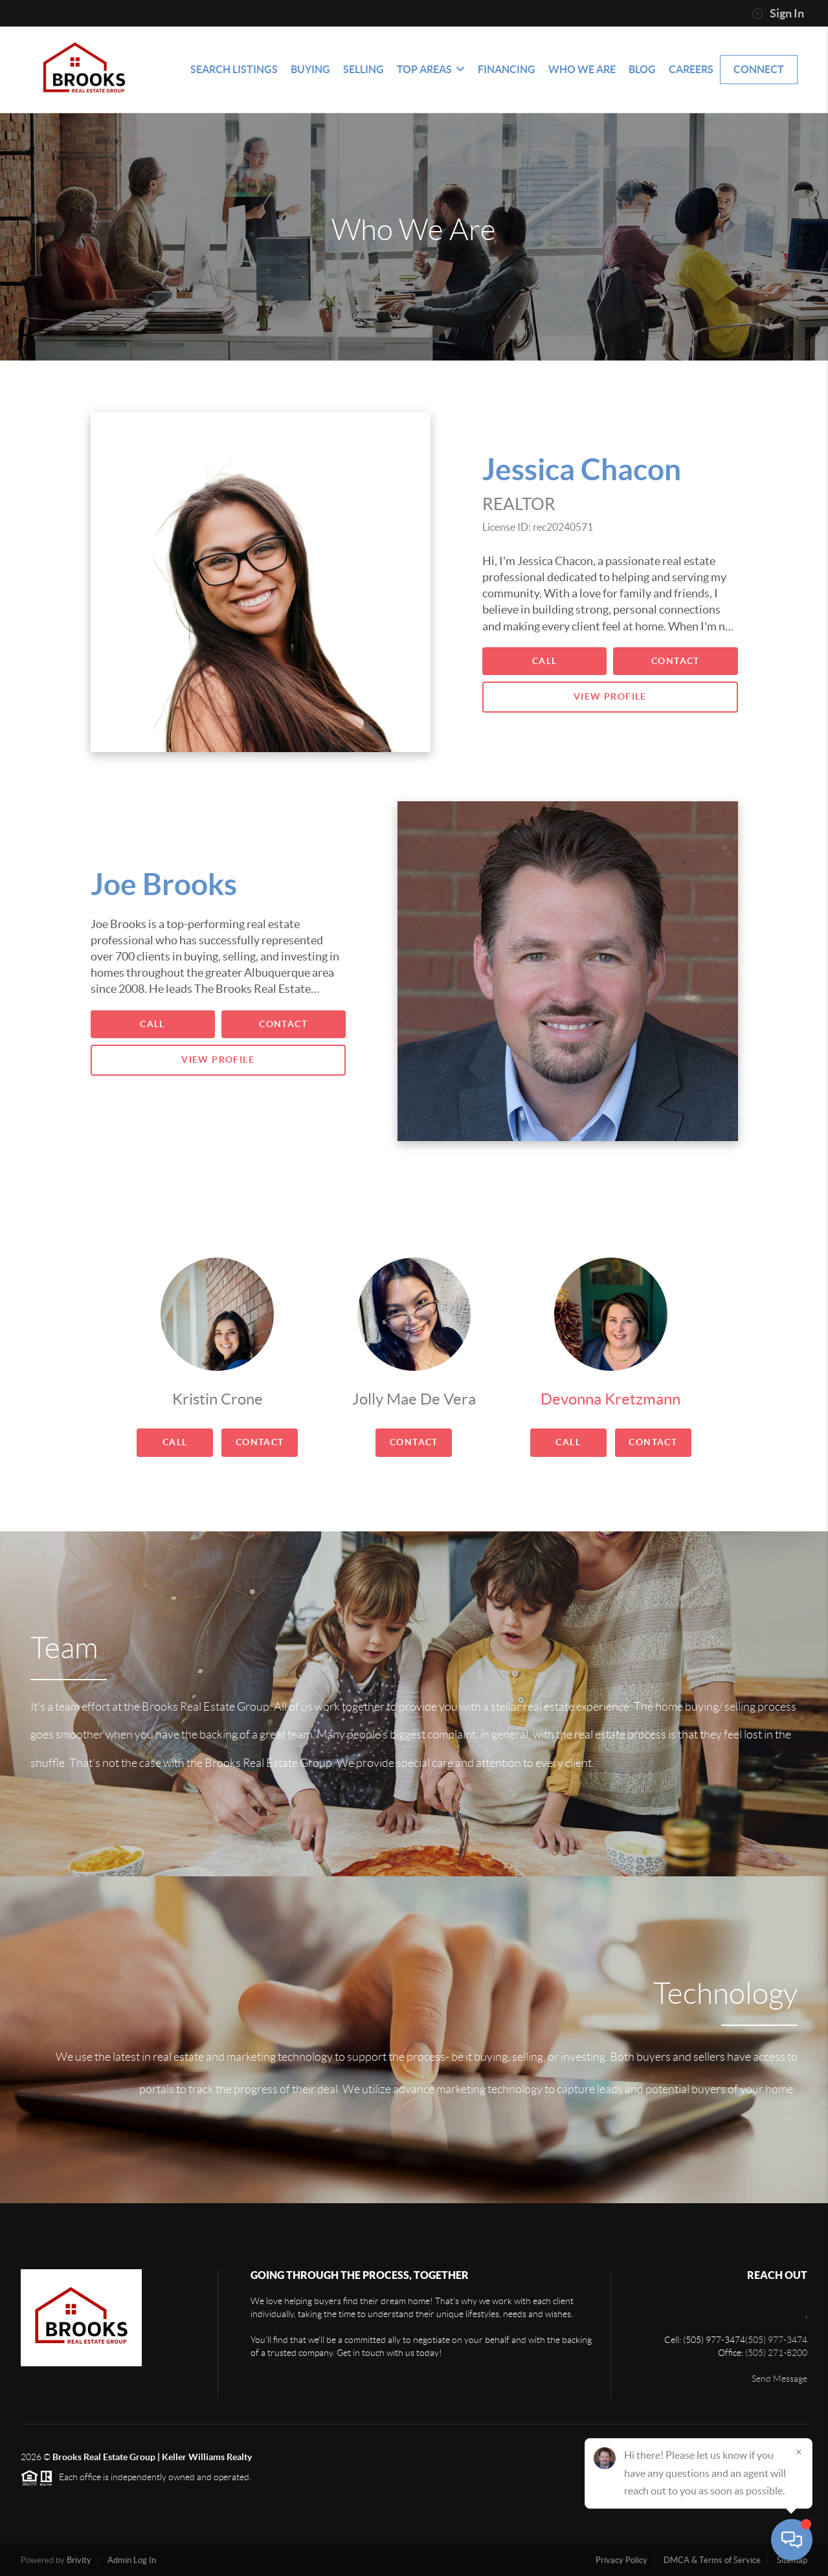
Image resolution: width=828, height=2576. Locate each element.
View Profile (610, 696)
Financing (506, 69)
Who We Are (582, 69)
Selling (363, 69)
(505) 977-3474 (776, 2340)
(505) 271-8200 (776, 2353)
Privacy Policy (621, 2560)
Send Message (779, 2378)
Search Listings (234, 69)
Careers (691, 69)
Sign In (778, 13)
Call (544, 661)
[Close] (799, 2452)
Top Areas (431, 69)
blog (642, 69)
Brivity (79, 2560)
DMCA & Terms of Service (712, 2560)
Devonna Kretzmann (610, 1399)
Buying (310, 69)
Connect (758, 69)
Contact (675, 661)
